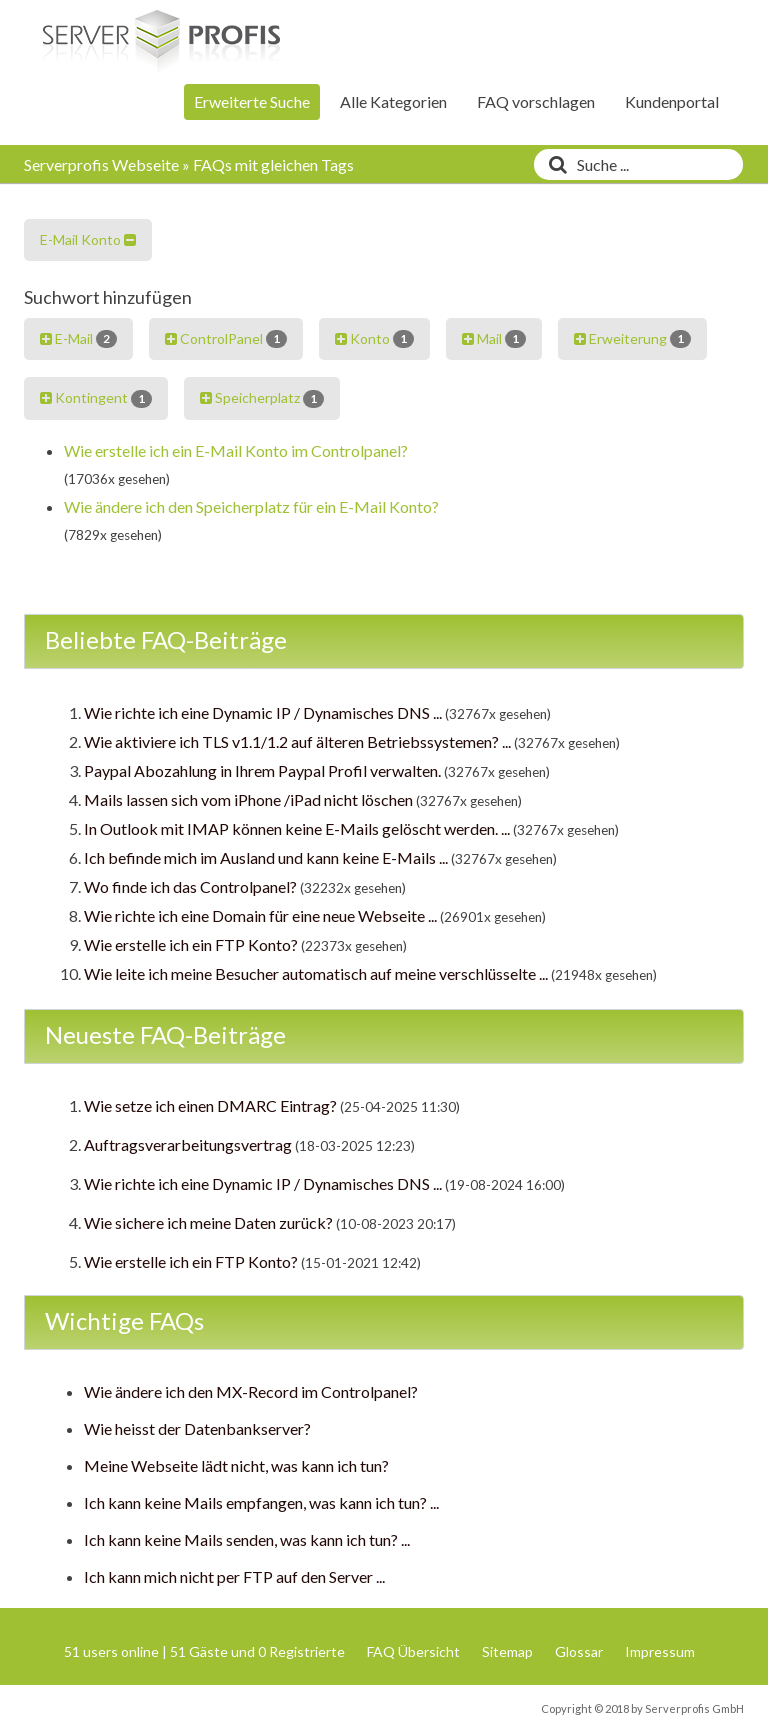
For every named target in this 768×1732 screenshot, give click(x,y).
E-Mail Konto (88, 239)
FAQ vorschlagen (536, 101)
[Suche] (553, 164)
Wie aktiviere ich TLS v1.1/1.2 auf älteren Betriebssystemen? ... (297, 741)
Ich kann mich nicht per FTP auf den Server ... (234, 1576)
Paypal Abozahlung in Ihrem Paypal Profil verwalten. (262, 770)
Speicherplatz (262, 398)
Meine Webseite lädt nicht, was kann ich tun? (236, 1465)
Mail (494, 339)
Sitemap (507, 1651)
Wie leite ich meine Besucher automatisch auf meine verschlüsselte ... (316, 973)
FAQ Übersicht (413, 1651)
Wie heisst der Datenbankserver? (197, 1428)
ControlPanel (226, 339)
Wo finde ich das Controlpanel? (190, 886)
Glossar (579, 1651)
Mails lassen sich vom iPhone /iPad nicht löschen (248, 799)
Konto (374, 339)
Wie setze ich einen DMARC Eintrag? (210, 1105)
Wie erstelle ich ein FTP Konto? (191, 944)
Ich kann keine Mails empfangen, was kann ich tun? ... (261, 1502)
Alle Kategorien (393, 101)
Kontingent (96, 398)
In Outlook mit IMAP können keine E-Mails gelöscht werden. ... (297, 828)
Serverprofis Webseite (101, 164)
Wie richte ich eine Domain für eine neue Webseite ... (260, 915)
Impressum (660, 1651)
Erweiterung (632, 339)
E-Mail (78, 339)
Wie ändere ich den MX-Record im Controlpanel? (251, 1391)
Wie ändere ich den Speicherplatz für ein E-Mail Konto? (251, 506)
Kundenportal (672, 101)
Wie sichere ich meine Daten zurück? (208, 1222)
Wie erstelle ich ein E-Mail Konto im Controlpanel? (236, 450)
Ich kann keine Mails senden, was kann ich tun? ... (247, 1539)
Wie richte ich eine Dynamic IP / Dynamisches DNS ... (263, 712)
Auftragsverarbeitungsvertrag (188, 1144)
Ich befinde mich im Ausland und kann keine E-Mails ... (266, 857)
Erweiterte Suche (252, 101)
